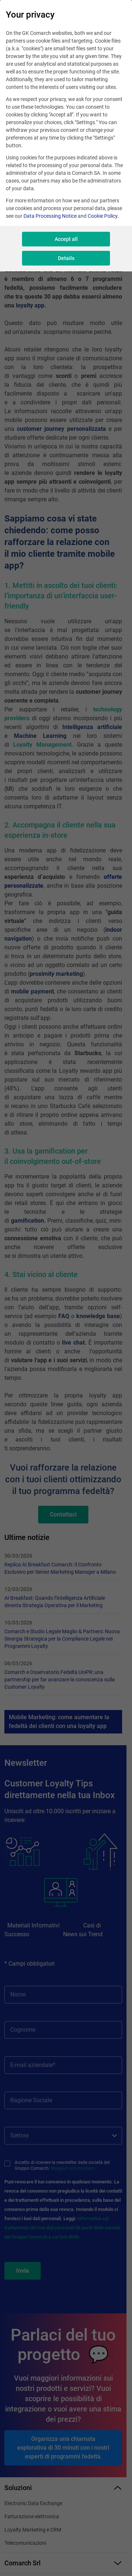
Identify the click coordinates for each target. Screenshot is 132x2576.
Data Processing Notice (50, 216)
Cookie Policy (103, 216)
